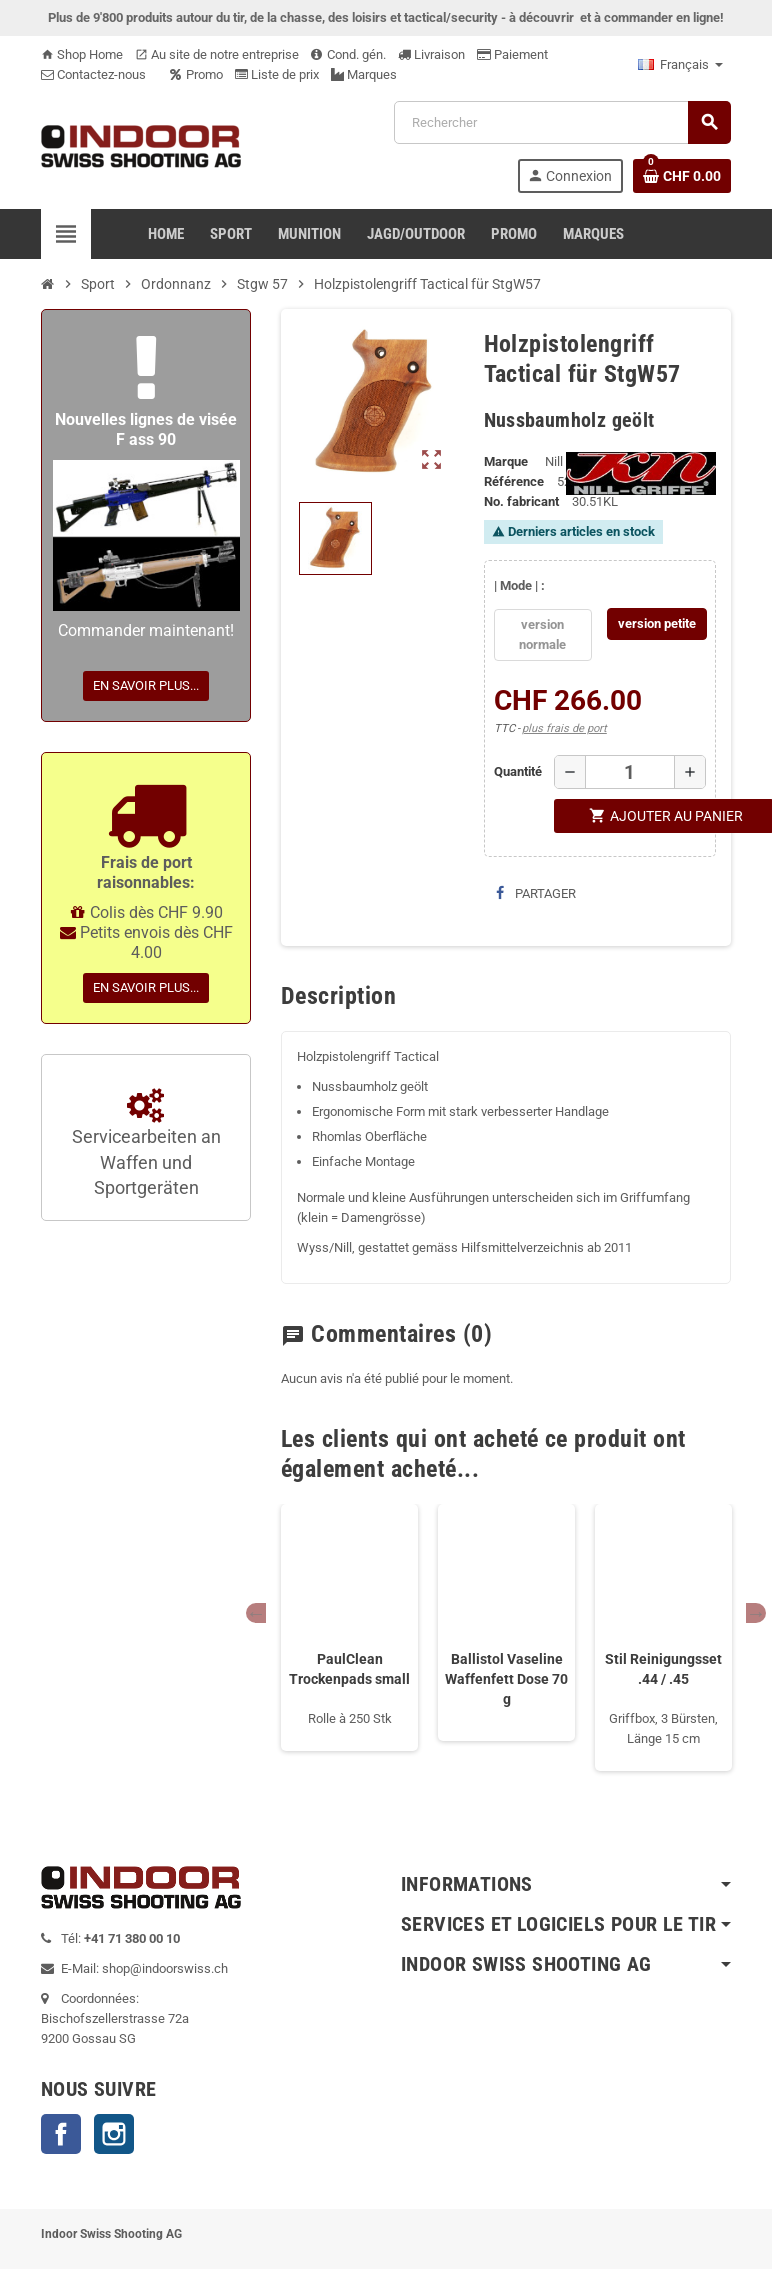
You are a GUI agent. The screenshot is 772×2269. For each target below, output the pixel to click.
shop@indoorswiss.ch (165, 1968)
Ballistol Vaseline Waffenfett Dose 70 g (506, 1679)
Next (756, 1613)
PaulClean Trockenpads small (349, 1669)
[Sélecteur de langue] (680, 65)
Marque (506, 461)
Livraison (431, 54)
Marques (364, 74)
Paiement (512, 54)
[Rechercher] (562, 122)
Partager (536, 893)
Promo (196, 74)
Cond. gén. (348, 54)
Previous (256, 1613)
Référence (514, 481)
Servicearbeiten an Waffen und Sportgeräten (146, 1144)
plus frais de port (564, 728)
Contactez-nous (93, 74)
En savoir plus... (146, 685)
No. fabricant (521, 501)
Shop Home (82, 54)
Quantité (516, 771)
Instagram (114, 2134)
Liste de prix (277, 74)
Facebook (61, 2134)
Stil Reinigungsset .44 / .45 (663, 1669)
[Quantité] (629, 772)
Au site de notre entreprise (217, 54)
